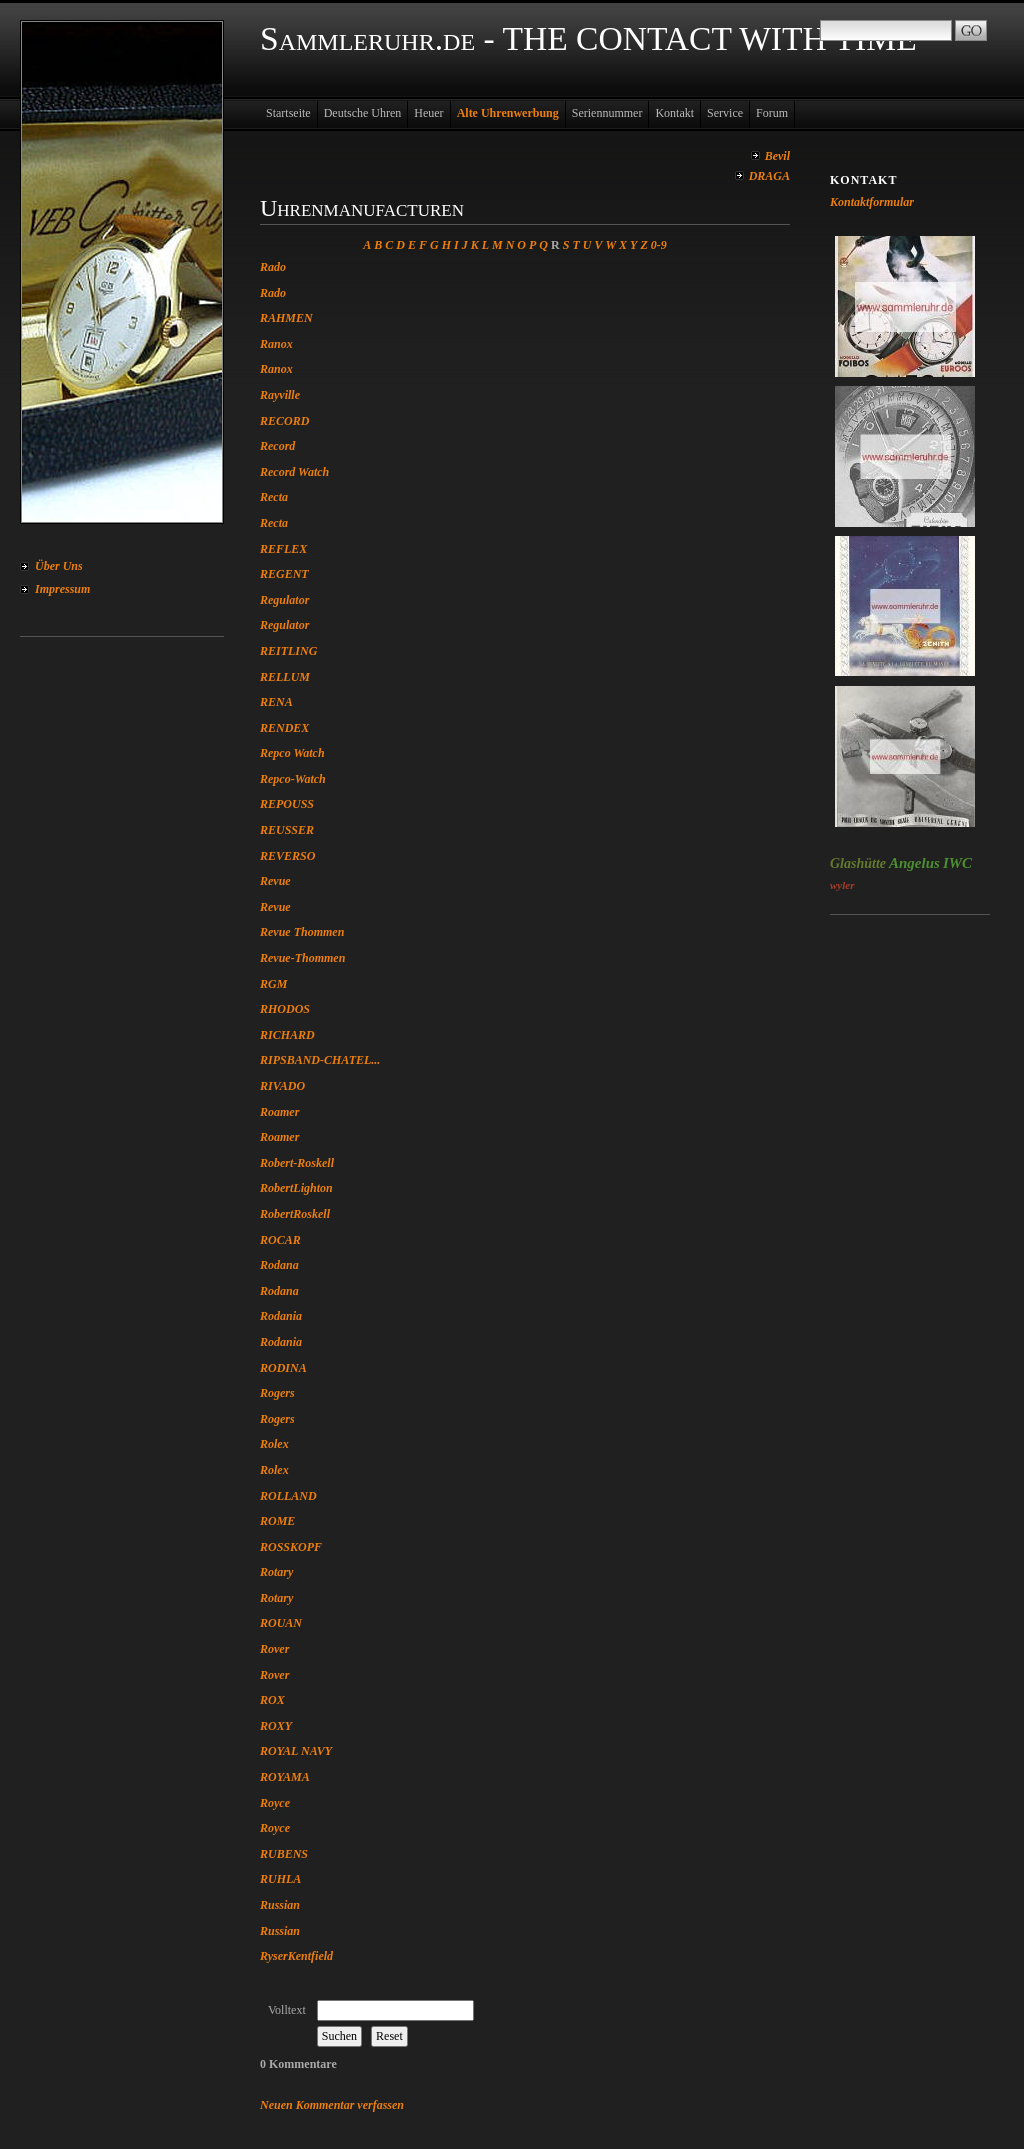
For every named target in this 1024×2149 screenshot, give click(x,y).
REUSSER (287, 830)
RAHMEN (286, 318)
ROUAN (281, 1623)
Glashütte (858, 863)
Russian (280, 1905)
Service (725, 113)
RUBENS (284, 1854)
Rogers (277, 1393)
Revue (275, 881)
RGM (273, 984)
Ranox (276, 344)
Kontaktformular (872, 202)
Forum (772, 113)
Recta (274, 497)
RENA (276, 702)
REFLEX (283, 549)
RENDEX (284, 728)
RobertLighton (296, 1188)
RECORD (284, 421)
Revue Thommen (302, 932)
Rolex (274, 1444)
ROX (272, 1700)
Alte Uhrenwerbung (508, 113)
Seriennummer (607, 113)
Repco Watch (292, 753)
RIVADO (282, 1086)
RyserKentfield (296, 1956)
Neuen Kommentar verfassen (332, 2105)
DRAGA (769, 176)
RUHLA (280, 1879)
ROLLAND (288, 1496)
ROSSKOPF (291, 1547)
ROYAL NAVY (296, 1751)
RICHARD (287, 1035)
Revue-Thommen (302, 958)
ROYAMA (285, 1777)
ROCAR (280, 1240)
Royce (275, 1803)
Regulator (284, 600)
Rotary (276, 1572)
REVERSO (287, 856)
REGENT (284, 574)
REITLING (288, 651)
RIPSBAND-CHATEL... (320, 1060)
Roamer (279, 1112)
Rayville (280, 395)
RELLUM (285, 677)
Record (277, 446)
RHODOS (285, 1009)
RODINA (283, 1368)
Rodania (281, 1316)
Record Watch (294, 472)
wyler (842, 885)
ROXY (276, 1726)
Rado (273, 267)
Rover (274, 1649)
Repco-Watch (293, 779)
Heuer (428, 113)
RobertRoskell (295, 1214)
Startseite (288, 113)
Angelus (914, 863)
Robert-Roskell (297, 1163)
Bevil (777, 156)
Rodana (279, 1265)
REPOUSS (287, 804)
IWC (957, 863)
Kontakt (674, 113)
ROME (277, 1521)
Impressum (62, 589)
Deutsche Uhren (363, 113)
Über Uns (59, 566)
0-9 (659, 245)
